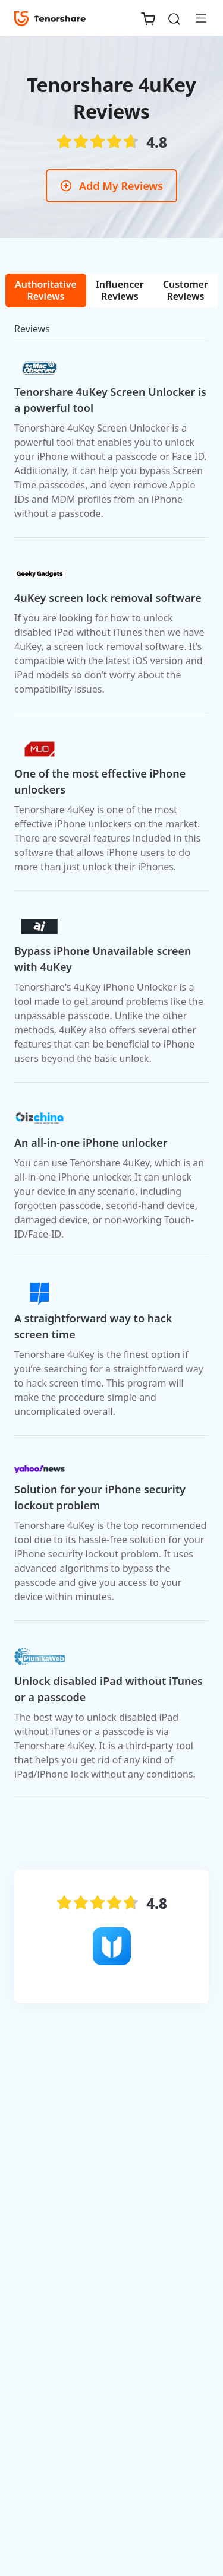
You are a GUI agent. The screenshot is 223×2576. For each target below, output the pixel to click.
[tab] (45, 291)
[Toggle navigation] (196, 18)
